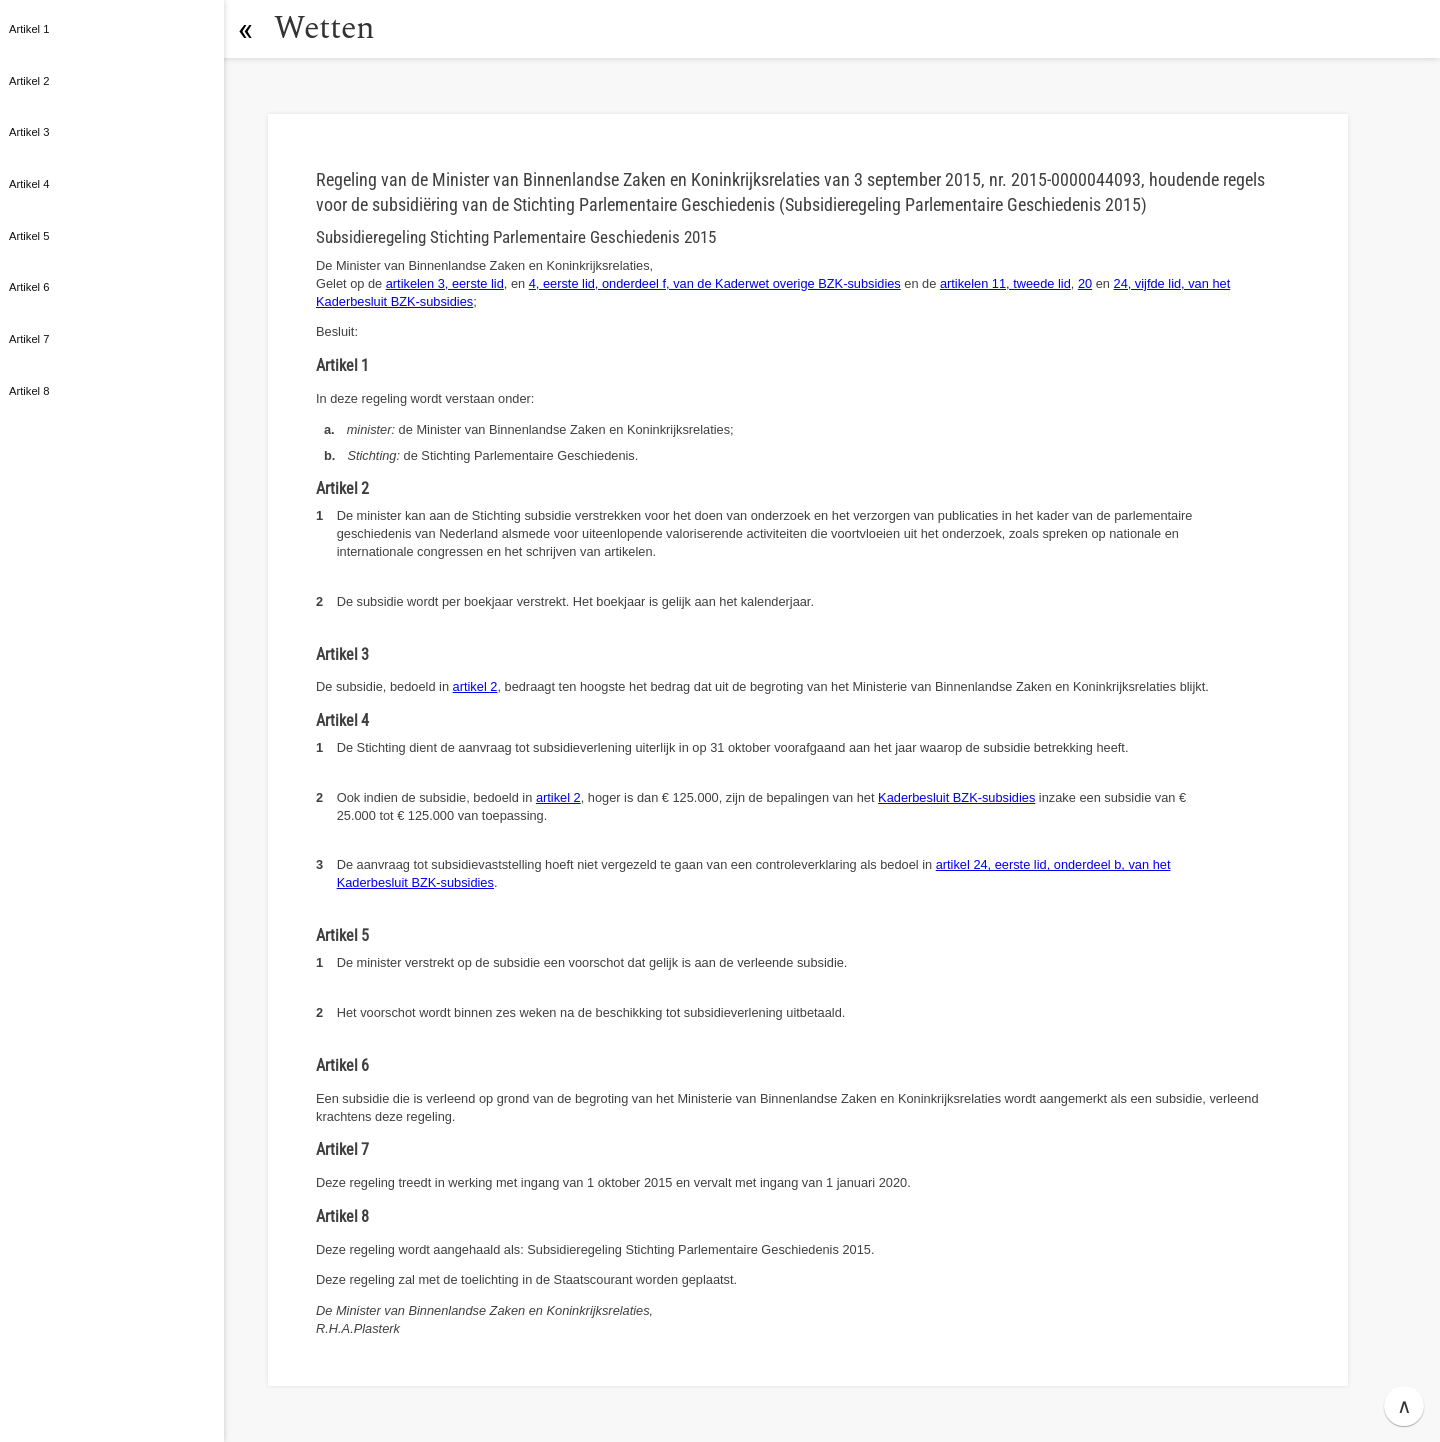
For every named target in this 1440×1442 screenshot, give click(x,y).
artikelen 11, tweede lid (1005, 283)
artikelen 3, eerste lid (445, 283)
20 (1085, 283)
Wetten (324, 28)
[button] (245, 29)
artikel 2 (475, 686)
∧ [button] (1404, 1406)
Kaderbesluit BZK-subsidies (956, 797)
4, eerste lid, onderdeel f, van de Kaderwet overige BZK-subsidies (715, 283)
